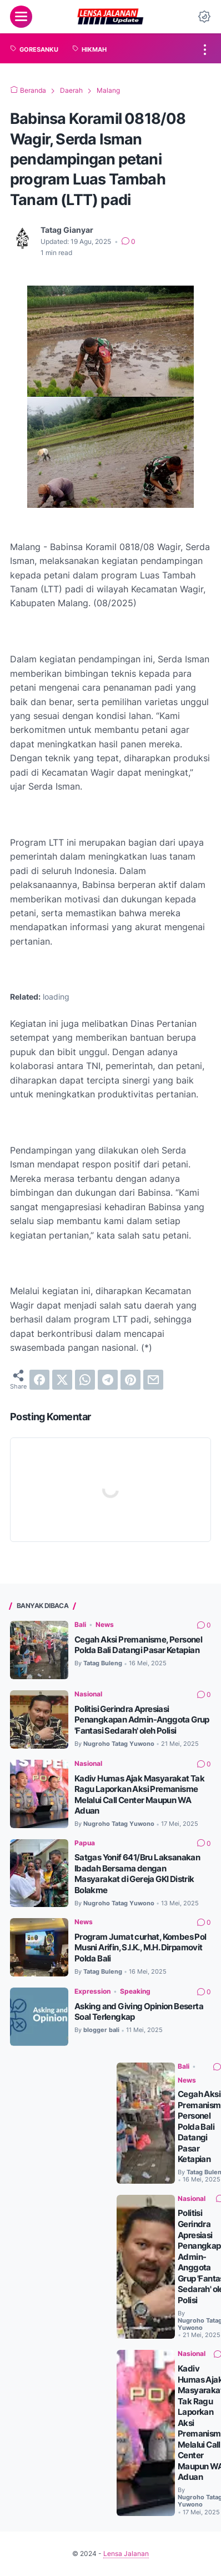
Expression (92, 1991)
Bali (80, 1624)
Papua (84, 1843)
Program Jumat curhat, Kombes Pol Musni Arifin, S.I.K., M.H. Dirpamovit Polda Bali (140, 1947)
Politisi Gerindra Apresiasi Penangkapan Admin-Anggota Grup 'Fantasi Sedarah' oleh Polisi (141, 1720)
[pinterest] (130, 1380)
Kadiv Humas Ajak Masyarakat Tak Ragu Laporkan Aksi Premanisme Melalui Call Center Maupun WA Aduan (139, 1794)
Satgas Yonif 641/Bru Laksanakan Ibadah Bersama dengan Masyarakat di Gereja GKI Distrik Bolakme (137, 1873)
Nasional (88, 1694)
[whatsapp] (85, 1380)
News (105, 1624)
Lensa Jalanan (126, 2553)
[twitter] (62, 1380)
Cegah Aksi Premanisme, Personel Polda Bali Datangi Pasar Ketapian (138, 1645)
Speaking (135, 1991)
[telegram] (108, 1380)
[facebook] (39, 1380)
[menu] (21, 17)
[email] (153, 1380)
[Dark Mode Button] (204, 16)
